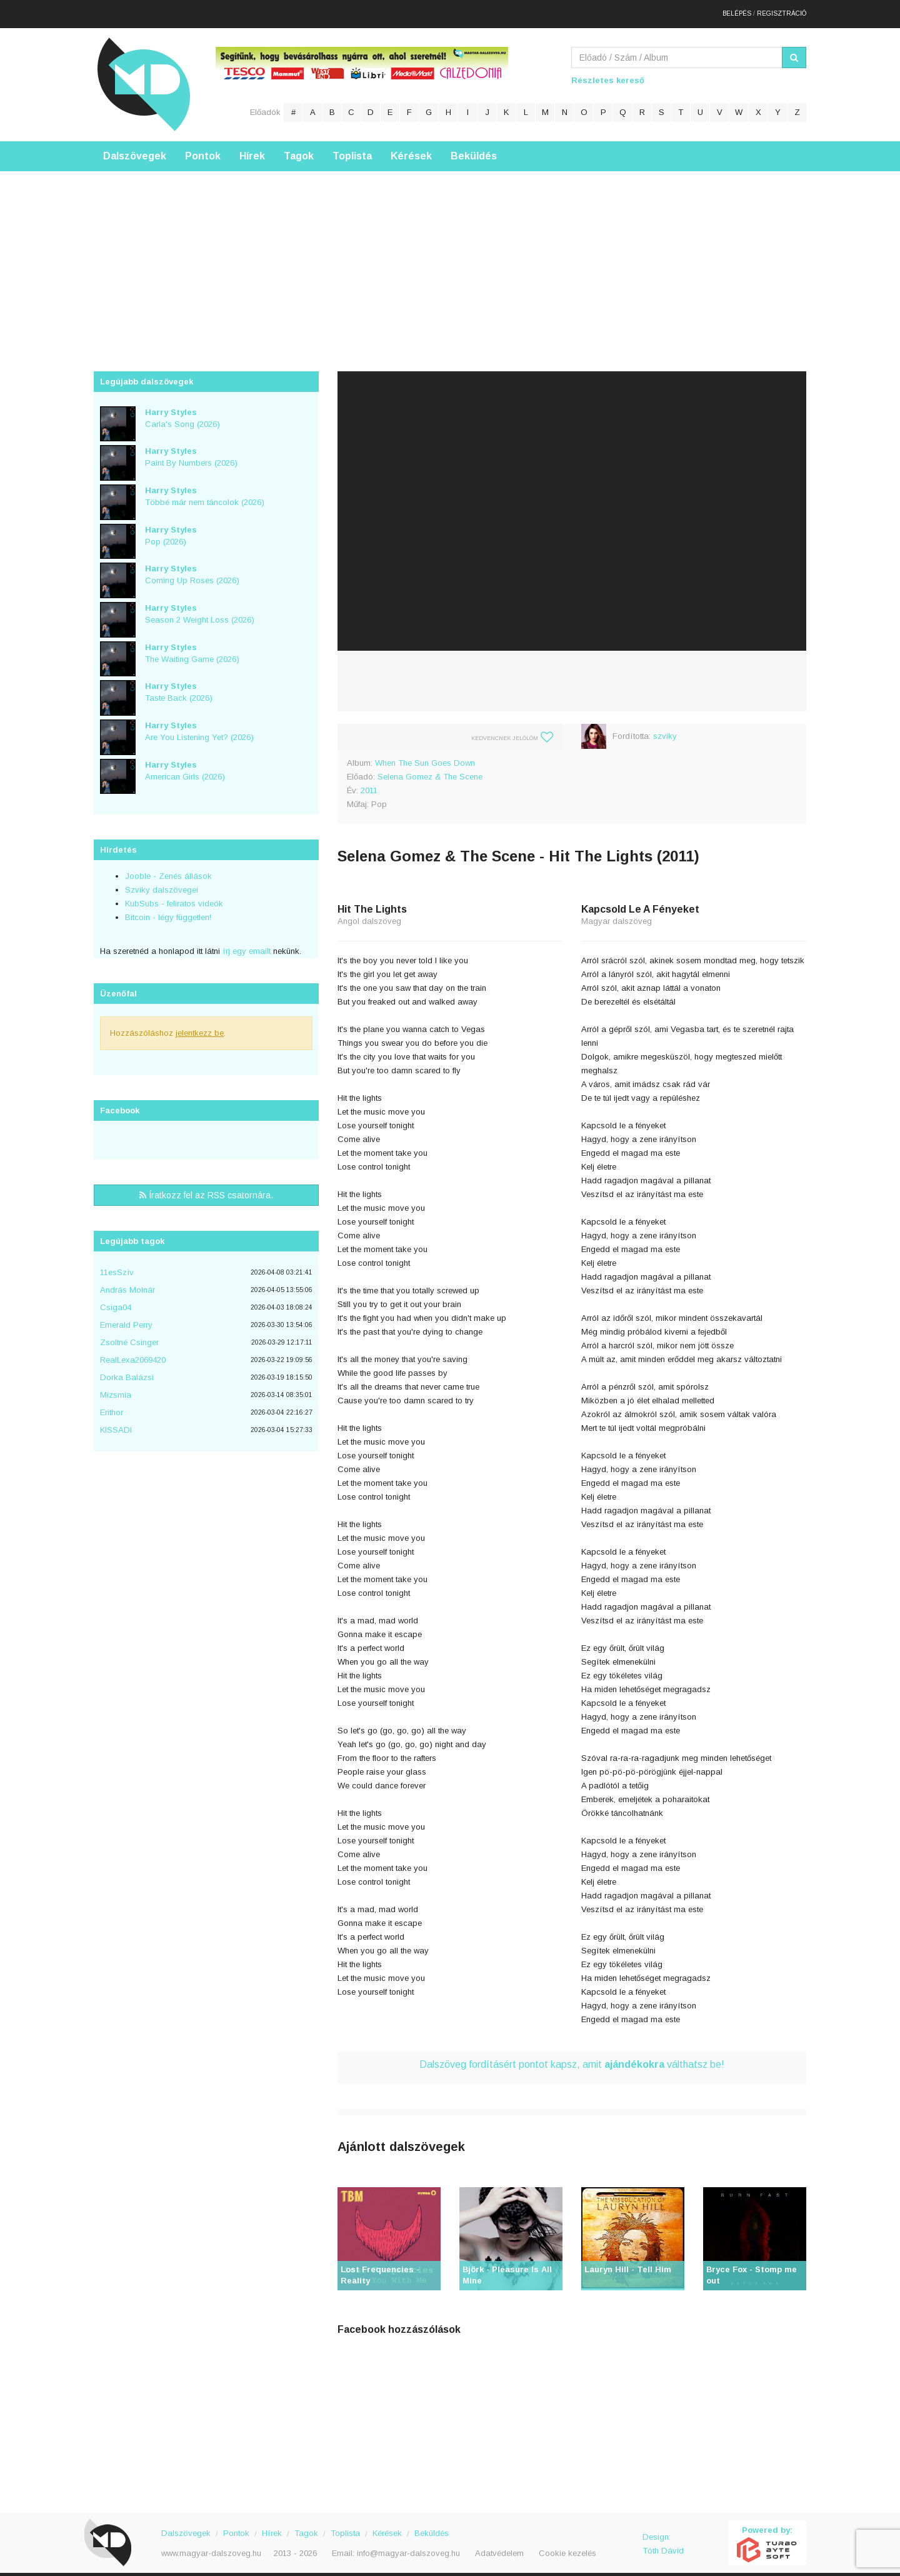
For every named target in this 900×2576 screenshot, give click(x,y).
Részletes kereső (607, 71)
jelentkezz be (200, 1024)
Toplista (352, 146)
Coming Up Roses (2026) (192, 565)
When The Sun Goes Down (425, 753)
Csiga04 (115, 1298)
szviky (665, 726)
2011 (369, 781)
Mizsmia (115, 1386)
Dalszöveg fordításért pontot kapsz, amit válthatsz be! (571, 2055)
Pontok (203, 146)
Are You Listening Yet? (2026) (199, 722)
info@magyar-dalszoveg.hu (408, 2543)
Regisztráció (781, 9)
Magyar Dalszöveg (144, 74)
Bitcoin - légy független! (168, 908)
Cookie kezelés (567, 2543)
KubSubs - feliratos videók (174, 895)
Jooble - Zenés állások (168, 867)
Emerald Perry (126, 1316)
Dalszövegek (134, 146)
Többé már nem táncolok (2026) (204, 487)
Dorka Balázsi (127, 1368)
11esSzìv (117, 1263)
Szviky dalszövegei (161, 881)
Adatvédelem (499, 2543)
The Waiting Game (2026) (192, 643)
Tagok (299, 146)
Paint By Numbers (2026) (191, 448)
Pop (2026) (171, 526)
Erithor (111, 1403)
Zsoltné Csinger (129, 1333)
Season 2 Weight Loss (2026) (199, 604)
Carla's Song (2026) (182, 408)
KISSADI (116, 1421)
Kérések (411, 146)
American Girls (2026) (185, 761)
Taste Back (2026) (178, 683)
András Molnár (127, 1281)
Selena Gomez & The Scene (430, 767)
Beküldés (474, 146)
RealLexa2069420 (133, 1351)
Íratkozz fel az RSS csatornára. (206, 1186)
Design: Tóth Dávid (663, 2534)
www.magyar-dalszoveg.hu (211, 2543)
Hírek (252, 146)
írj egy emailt (245, 942)
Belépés (736, 9)
